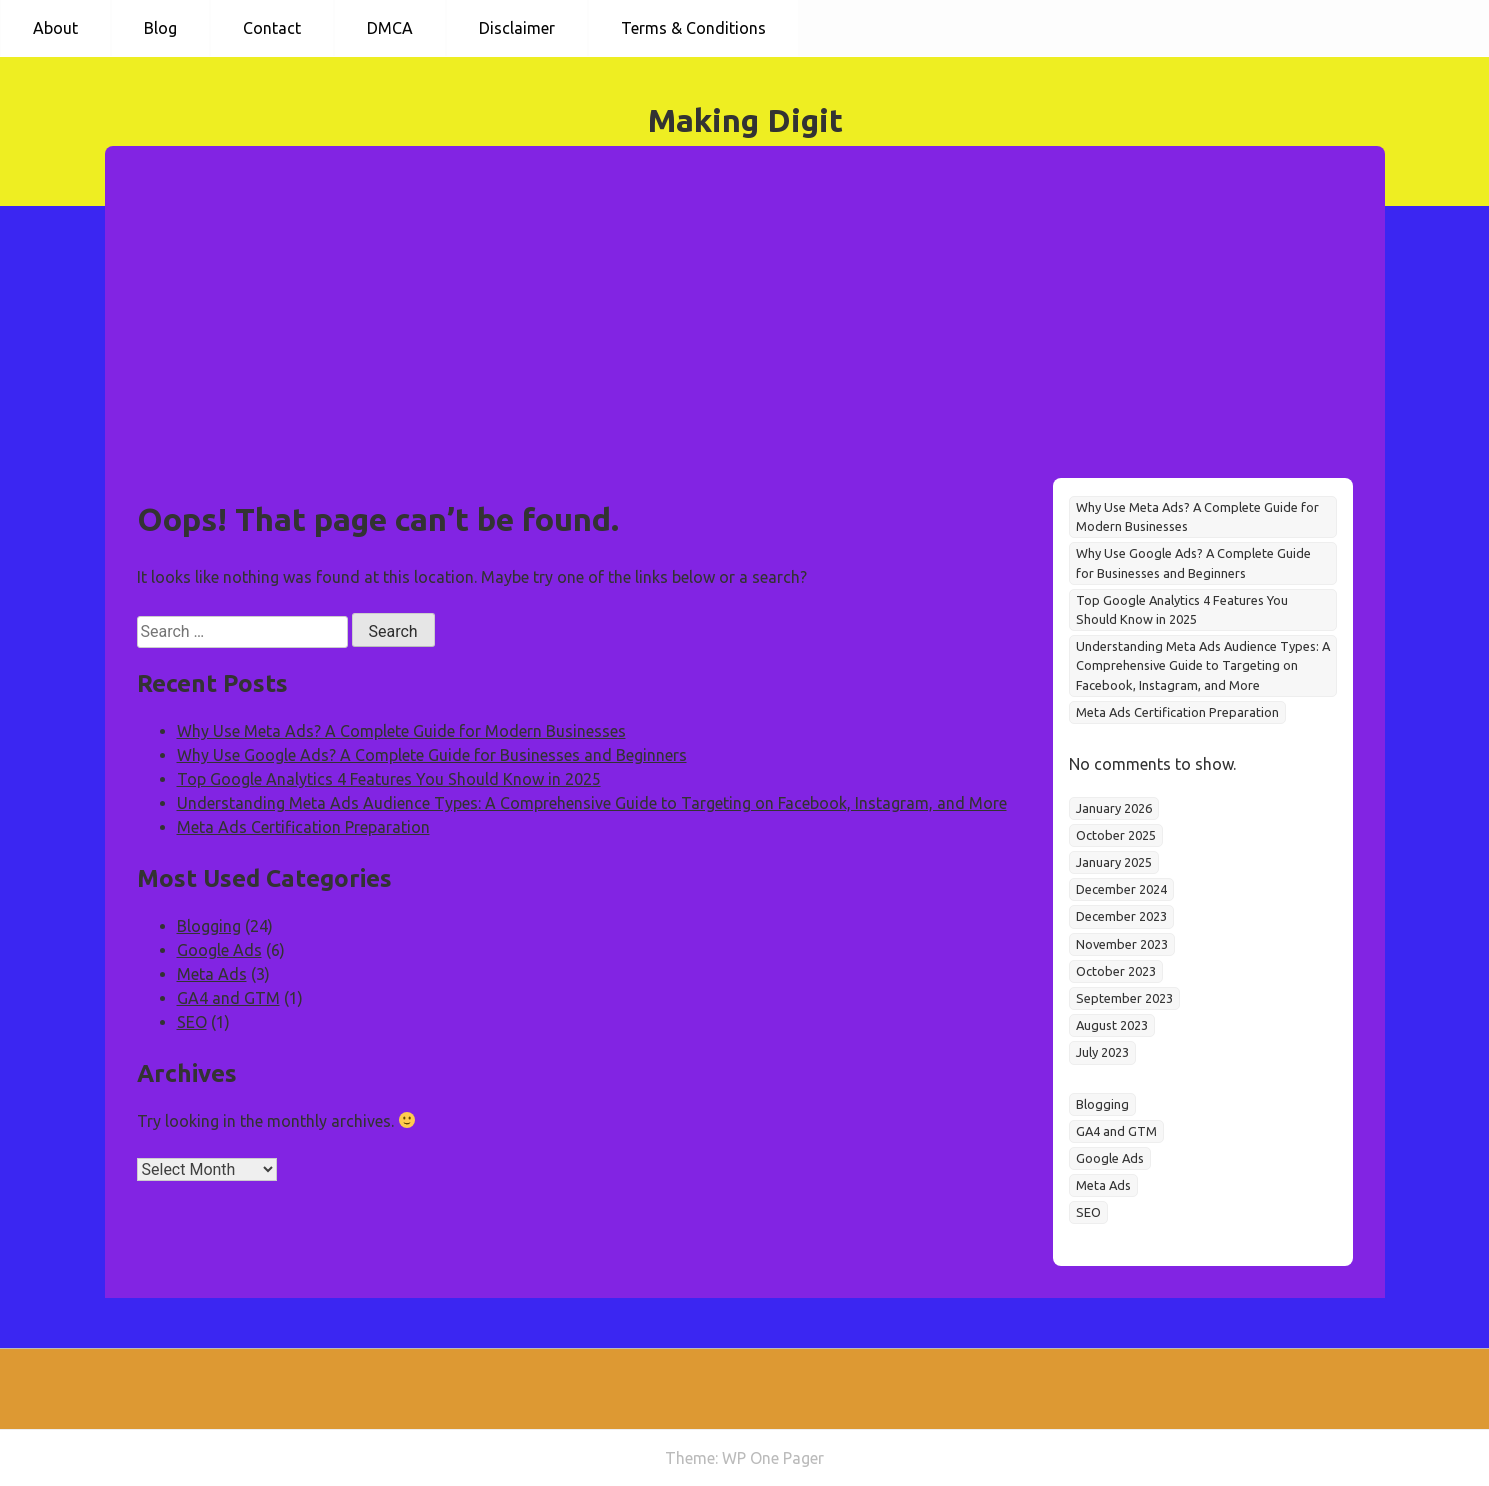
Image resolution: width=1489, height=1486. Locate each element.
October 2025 (1116, 835)
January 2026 (1114, 808)
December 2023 (1121, 916)
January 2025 (1114, 862)
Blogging (209, 926)
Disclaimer (517, 28)
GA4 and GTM (228, 998)
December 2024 (1121, 889)
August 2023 (1112, 1025)
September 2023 (1124, 998)
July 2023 (1102, 1052)
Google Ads (219, 950)
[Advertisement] (745, 328)
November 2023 (1122, 944)
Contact (272, 28)
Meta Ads (212, 974)
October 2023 (1116, 971)
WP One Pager (773, 1458)
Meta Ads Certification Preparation (303, 827)
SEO (192, 1022)
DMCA (390, 28)
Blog (160, 28)
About (55, 28)
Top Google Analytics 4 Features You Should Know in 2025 (389, 779)
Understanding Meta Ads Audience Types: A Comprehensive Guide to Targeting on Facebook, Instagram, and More (592, 803)
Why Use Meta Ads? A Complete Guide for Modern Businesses (401, 731)
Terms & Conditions (693, 28)
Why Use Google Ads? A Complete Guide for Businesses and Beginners (432, 755)
